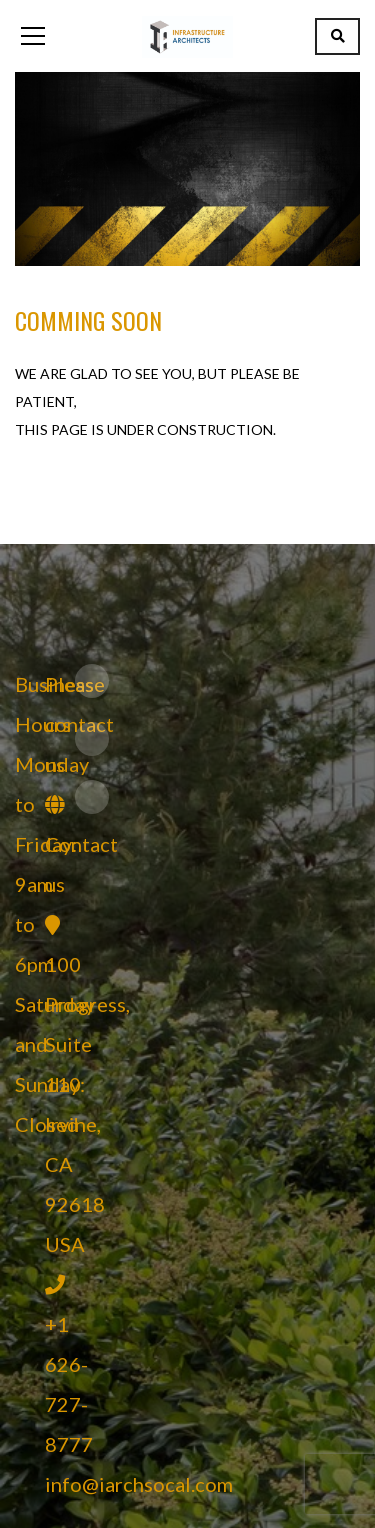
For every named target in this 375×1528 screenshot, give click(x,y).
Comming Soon (88, 320)
